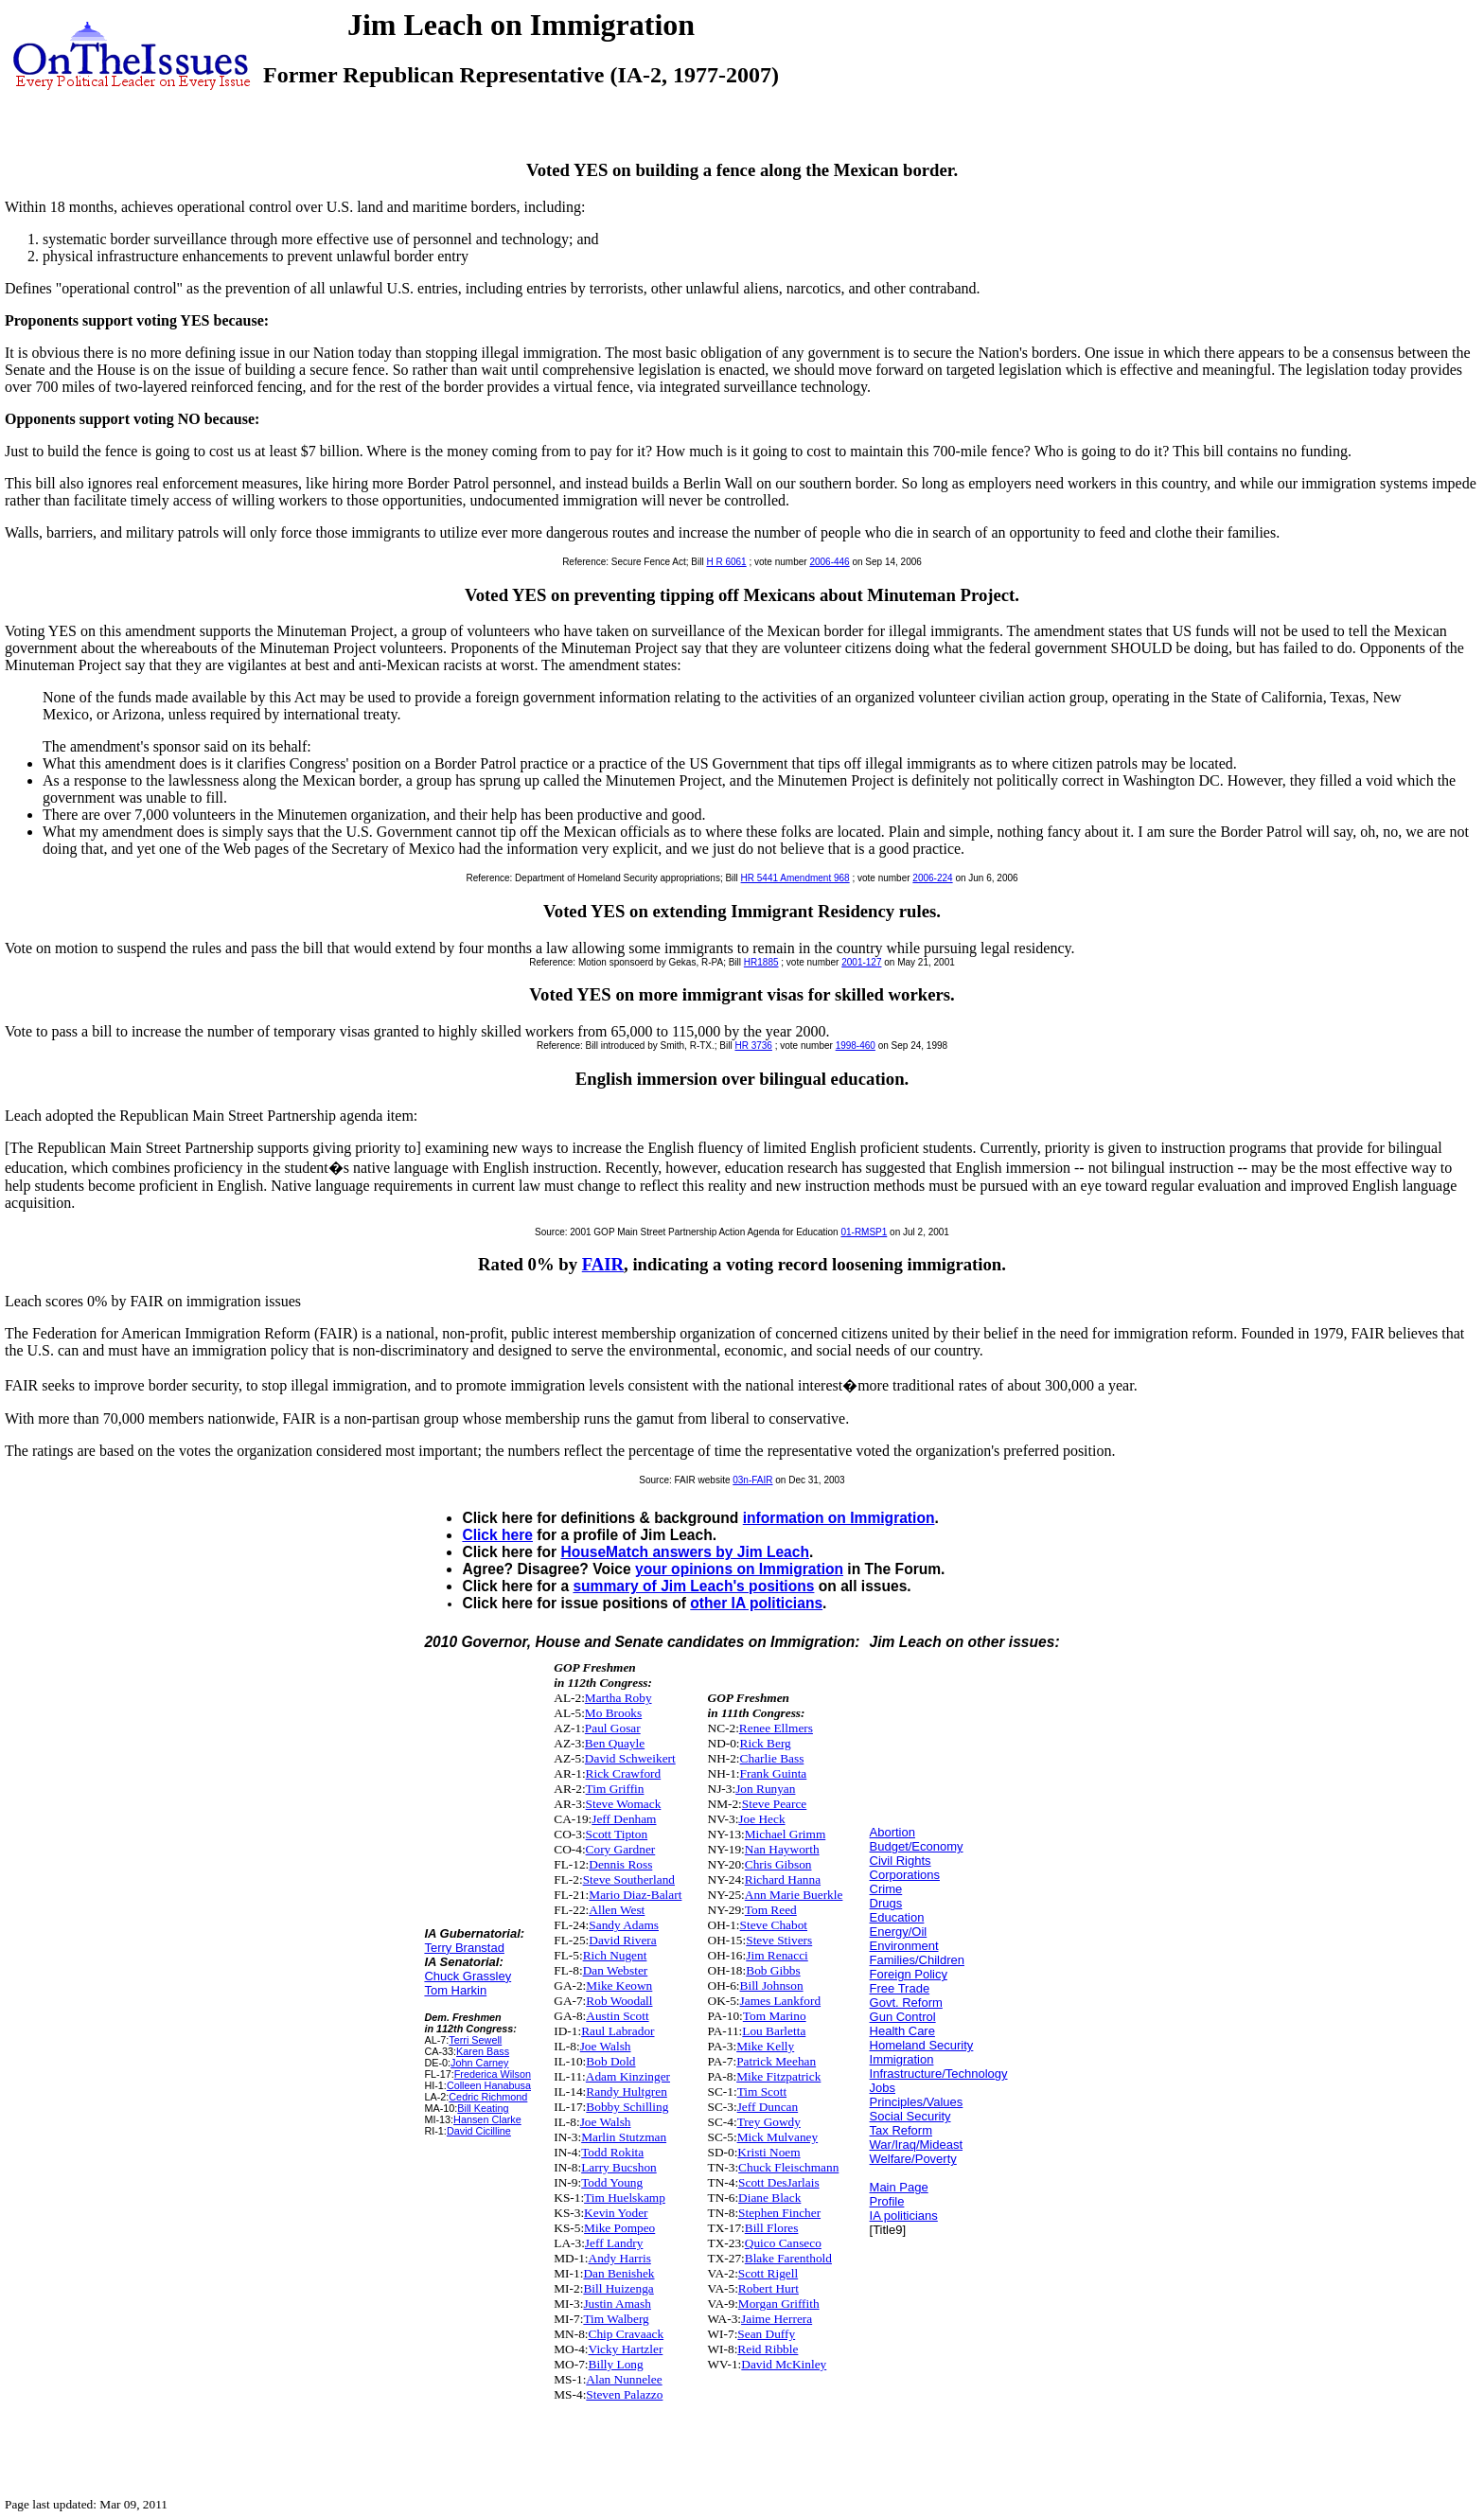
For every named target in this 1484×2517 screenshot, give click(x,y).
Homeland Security (922, 2045)
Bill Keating (482, 2108)
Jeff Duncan (768, 2107)
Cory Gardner (621, 1849)
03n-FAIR (752, 1480)
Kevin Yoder (615, 2213)
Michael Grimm (785, 1834)
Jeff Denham (624, 1819)
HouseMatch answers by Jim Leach (684, 1552)
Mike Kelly (765, 2046)
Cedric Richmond (488, 2096)
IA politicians (904, 2215)
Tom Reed (771, 1910)
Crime (886, 1889)
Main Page (899, 2187)
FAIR (603, 1264)
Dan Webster (615, 1970)
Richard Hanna (783, 1879)
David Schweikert (630, 1758)
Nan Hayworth (782, 1849)
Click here (497, 1535)
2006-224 (932, 878)
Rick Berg (765, 1743)
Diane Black (769, 2197)
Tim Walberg (615, 2319)
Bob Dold (610, 2061)
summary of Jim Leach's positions (693, 1586)
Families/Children (917, 1960)
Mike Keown (619, 1985)
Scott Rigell (768, 2273)
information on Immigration (839, 1518)
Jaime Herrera (776, 2319)
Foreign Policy (908, 1974)
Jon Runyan (765, 1788)
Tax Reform (901, 2130)
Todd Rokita (612, 2152)
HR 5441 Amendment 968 (795, 878)
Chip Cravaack (626, 2334)
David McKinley (783, 2364)
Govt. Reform (906, 2002)
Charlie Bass (772, 1758)
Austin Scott (617, 2016)
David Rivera (622, 1940)
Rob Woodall (619, 2001)
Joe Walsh (605, 2046)
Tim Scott (761, 2091)
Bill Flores (772, 2228)
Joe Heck (761, 1819)
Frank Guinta (773, 1773)
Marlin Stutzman (623, 2137)
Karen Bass (482, 2051)
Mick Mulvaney (778, 2137)
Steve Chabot (773, 1925)
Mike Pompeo (619, 2228)
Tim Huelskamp (624, 2197)
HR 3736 (752, 1045)
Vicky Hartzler (626, 2349)
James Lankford (781, 2001)
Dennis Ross (620, 1864)
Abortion (892, 1832)
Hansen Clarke (487, 2119)
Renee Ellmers (776, 1728)
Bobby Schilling (627, 2107)
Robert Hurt (768, 2288)
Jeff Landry (614, 2243)
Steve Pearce (774, 1804)
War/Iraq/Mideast (916, 2144)
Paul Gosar (613, 1728)
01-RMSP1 (863, 1232)
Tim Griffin (615, 1788)
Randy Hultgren (626, 2091)
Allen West (617, 1910)
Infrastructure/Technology (939, 2073)
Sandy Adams (624, 1925)
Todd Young (612, 2182)
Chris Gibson (778, 1864)
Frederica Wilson (492, 2074)
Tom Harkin (455, 1990)
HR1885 (761, 962)
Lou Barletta (773, 2031)
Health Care (902, 2031)
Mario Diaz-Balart (635, 1895)
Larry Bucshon (619, 2167)
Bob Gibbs (773, 1970)
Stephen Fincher (779, 2213)
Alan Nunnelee (624, 2379)
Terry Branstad (464, 1948)
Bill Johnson (772, 1985)
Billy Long (616, 2364)
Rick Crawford (624, 1773)
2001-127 (861, 962)
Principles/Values (916, 2102)
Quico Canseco (783, 2243)
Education (897, 1917)
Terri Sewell (475, 2040)
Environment (904, 1946)
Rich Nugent (615, 1955)
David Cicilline (479, 2130)
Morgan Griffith (779, 2303)
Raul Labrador (617, 2031)
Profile (887, 2201)
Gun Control (903, 2017)
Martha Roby (618, 1698)
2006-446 (829, 562)
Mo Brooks (613, 1713)
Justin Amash (616, 2303)
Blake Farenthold (788, 2258)
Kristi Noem (768, 2152)
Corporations (905, 1875)
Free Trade (900, 1988)
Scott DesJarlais (779, 2182)
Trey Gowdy (769, 2122)
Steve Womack (624, 1804)
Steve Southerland (629, 1879)
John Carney (479, 2062)
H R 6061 (726, 562)
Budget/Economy (916, 1846)
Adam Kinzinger (628, 2076)
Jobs (882, 2088)
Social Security (910, 2116)
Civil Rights (900, 1860)
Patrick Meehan (776, 2061)
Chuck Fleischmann (788, 2167)
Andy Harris (620, 2258)
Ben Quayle (615, 1743)
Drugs (886, 1903)
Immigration (902, 2059)
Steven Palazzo (624, 2394)
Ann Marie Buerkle (794, 1895)
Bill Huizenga (618, 2288)
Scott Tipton (617, 1834)
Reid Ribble (767, 2349)
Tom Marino (774, 2016)
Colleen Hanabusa (489, 2085)
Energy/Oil (899, 1931)
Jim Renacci (777, 1955)
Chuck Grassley (467, 1976)
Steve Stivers (779, 1940)
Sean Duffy (766, 2334)
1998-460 (855, 1045)
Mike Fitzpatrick (778, 2076)
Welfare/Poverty (913, 2159)
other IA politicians (756, 1603)
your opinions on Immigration (739, 1569)
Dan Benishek (618, 2273)
